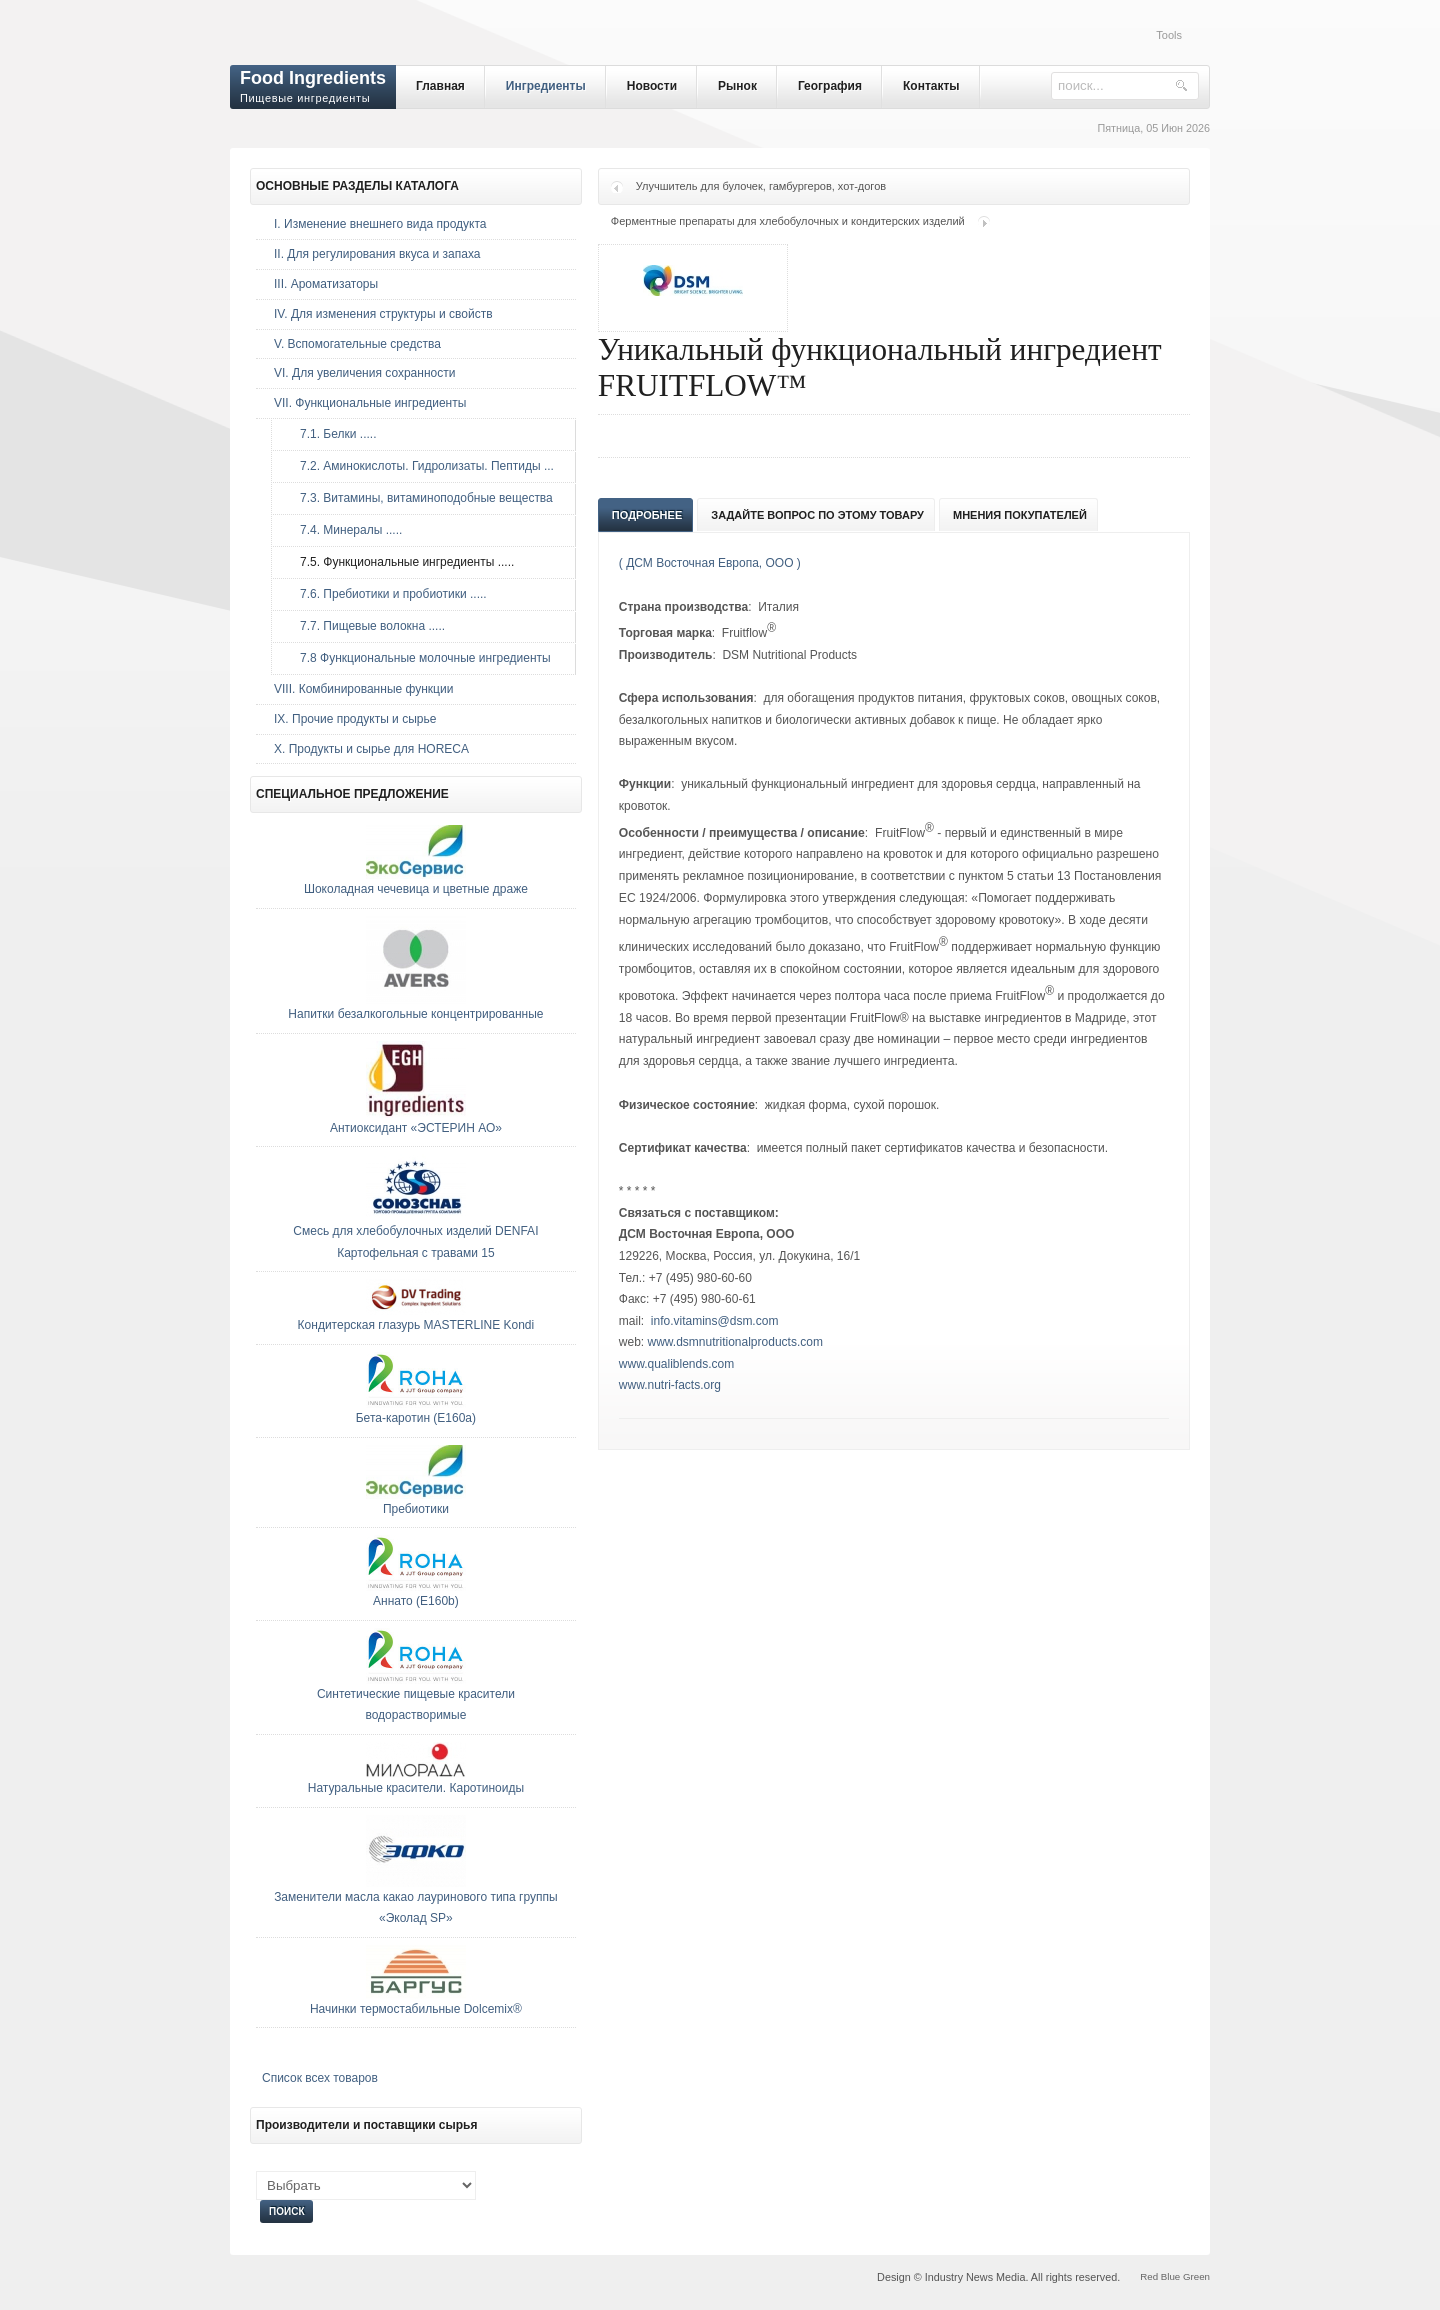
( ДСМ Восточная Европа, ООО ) (710, 563)
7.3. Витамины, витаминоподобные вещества (421, 498)
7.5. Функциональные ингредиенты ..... (402, 562)
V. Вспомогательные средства (357, 344)
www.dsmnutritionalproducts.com (735, 1342)
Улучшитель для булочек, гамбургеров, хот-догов (761, 186)
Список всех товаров (320, 2078)
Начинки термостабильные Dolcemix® (416, 2009)
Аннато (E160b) (416, 1601)
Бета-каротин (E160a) (416, 1418)
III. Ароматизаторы (326, 284)
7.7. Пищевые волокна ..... (367, 626)
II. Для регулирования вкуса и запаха (377, 254)
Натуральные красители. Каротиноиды (416, 1788)
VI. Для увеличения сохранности (364, 373)
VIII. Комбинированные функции (363, 689)
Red (1149, 2276)
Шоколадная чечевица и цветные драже (416, 889)
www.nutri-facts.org (670, 1385)
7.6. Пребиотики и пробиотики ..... (388, 594)
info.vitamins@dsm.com (715, 1321)
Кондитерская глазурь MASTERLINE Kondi (416, 1325)
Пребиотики (416, 1509)
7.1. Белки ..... (333, 434)
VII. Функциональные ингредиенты (370, 403)
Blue (1170, 2276)
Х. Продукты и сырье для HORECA (371, 749)
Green (1196, 2276)
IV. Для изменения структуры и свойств (383, 314)
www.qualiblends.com (676, 1364)
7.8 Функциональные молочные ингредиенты (420, 658)
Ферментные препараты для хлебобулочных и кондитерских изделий (788, 221)
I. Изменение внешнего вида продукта (380, 224)
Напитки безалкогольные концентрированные (415, 1014)
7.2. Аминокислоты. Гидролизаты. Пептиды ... (422, 466)
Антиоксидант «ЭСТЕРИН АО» (416, 1128)
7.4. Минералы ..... (346, 530)
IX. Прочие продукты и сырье (355, 719)
